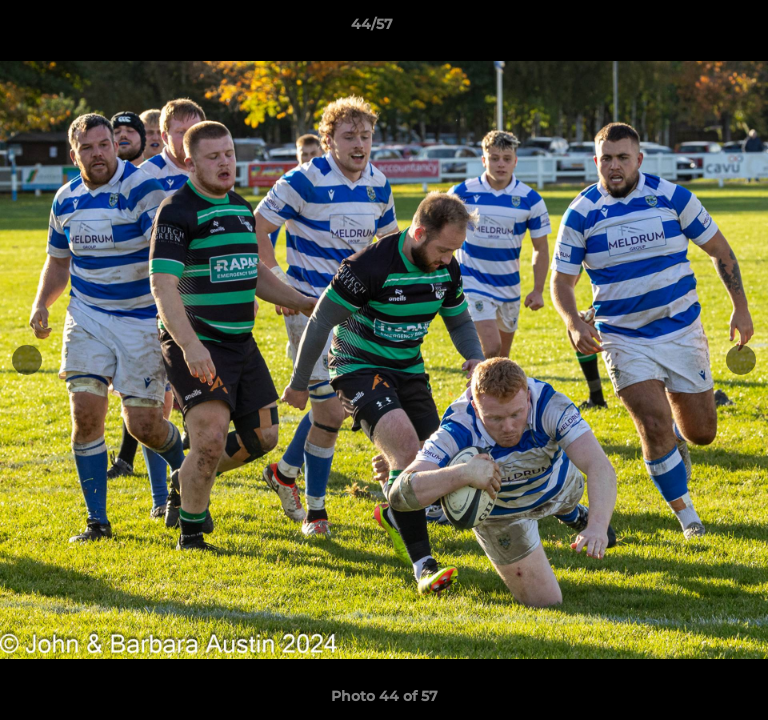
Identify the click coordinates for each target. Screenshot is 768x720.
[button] (696, 29)
